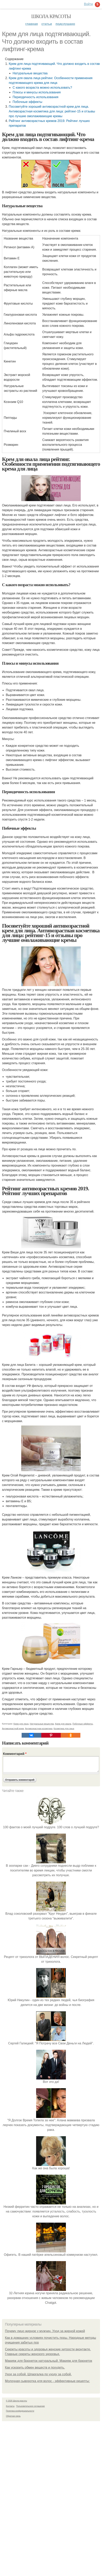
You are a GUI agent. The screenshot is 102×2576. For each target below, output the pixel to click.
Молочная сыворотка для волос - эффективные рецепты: (47, 2381)
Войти (88, 4)
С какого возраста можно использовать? (42, 87)
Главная (31, 24)
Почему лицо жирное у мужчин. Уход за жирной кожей (45, 2331)
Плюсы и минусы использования (37, 92)
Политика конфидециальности (20, 2411)
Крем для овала (63, 1724)
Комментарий (14, 1753)
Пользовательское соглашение (30, 2406)
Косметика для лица (64, 1728)
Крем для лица (21, 1724)
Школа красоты (51, 16)
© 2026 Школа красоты (16, 2401)
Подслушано (65, 24)
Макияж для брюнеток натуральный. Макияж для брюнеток (48, 2360)
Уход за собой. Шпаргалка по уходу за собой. (38, 2374)
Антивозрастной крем (13, 1728)
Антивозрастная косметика (38, 1728)
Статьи (46, 24)
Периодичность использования (35, 97)
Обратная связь (13, 2416)
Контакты (10, 2406)
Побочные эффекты (27, 102)
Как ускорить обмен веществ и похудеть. (35, 2367)
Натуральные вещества (30, 73)
